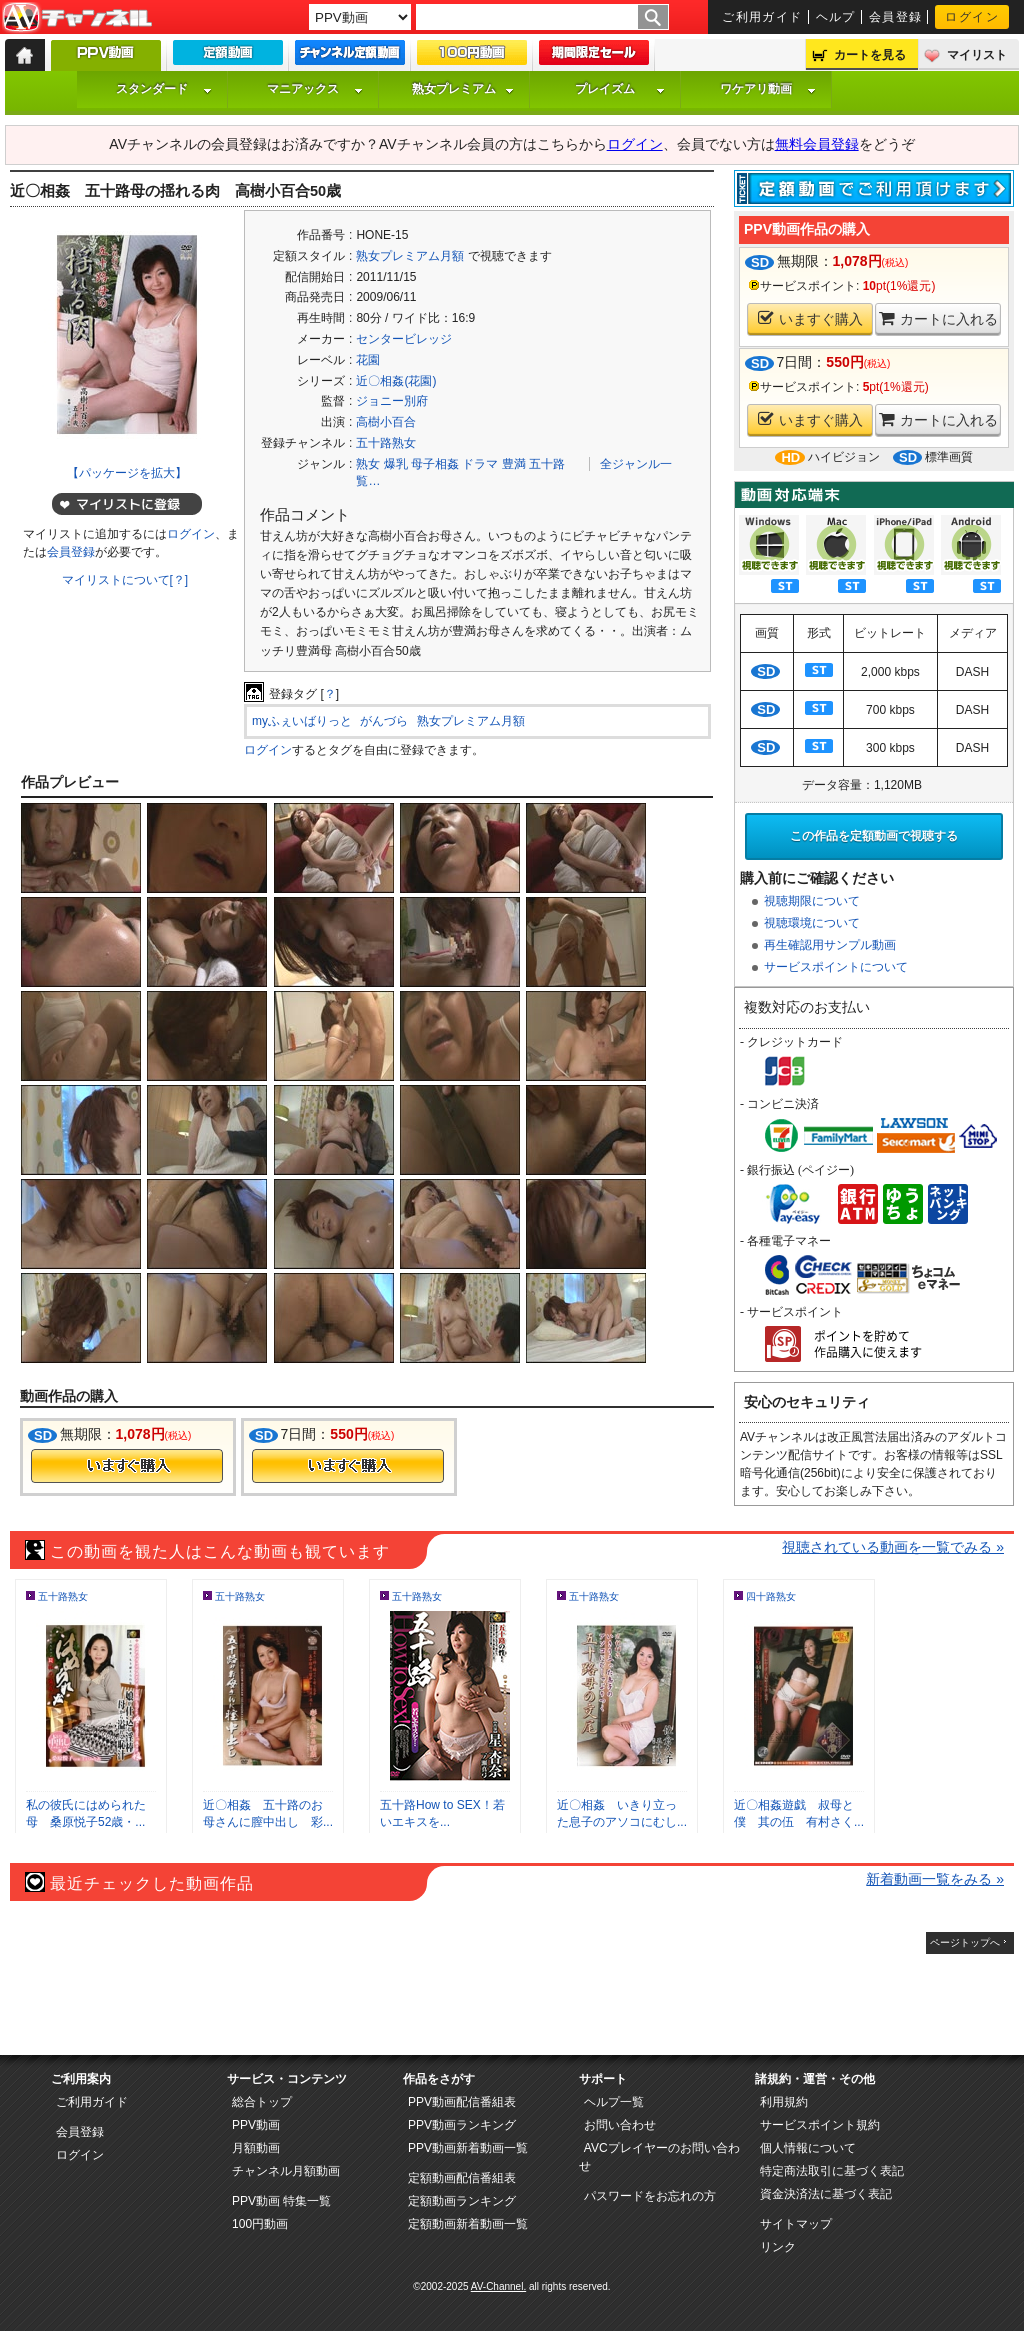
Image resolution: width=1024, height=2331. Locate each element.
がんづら (384, 721)
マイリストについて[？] (125, 580)
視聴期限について (812, 901)
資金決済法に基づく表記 (826, 2194)
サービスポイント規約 (820, 2125)
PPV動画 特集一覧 (281, 2201)
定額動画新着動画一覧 (468, 2224)
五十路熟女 (386, 443)
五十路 (547, 464)
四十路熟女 (771, 1596)
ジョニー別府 (392, 401)
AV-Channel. (498, 2286)
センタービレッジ (404, 339)
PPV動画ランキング (462, 2125)
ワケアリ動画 (768, 89)
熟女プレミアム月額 (410, 256)
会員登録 (896, 17)
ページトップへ (965, 1942)
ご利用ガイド (762, 17)
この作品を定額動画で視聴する (874, 836)
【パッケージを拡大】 (127, 473)
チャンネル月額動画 (286, 2171)
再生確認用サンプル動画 (830, 945)
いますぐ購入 (810, 318)
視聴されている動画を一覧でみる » (893, 1547)
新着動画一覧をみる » (935, 1879)
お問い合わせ (620, 2125)
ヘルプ (836, 17)
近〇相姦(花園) (396, 381)
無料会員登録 (817, 144)
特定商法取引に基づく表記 (832, 2171)
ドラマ (480, 464)
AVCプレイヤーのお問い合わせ (659, 2157)
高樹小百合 (386, 422)
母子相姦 (435, 464)
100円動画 (260, 2224)
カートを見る (870, 55)
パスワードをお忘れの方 (650, 2196)
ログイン (972, 17)
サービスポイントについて (836, 967)
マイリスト (977, 55)
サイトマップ (796, 2224)
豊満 (514, 464)
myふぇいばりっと (302, 721)
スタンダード (164, 89)
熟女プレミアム (463, 89)
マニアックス (315, 89)
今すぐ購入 (127, 1466)
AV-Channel (77, 18)
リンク (778, 2247)
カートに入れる (938, 318)
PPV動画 (256, 2125)
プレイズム (620, 89)
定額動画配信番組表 (462, 2178)
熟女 (368, 464)
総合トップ (262, 2102)
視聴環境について (812, 923)
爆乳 (396, 464)
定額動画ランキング (462, 2201)
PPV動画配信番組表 (462, 2102)
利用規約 (784, 2102)
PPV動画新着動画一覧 (468, 2148)
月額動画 (256, 2148)
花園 (368, 360)
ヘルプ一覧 (614, 2102)
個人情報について (808, 2148)
